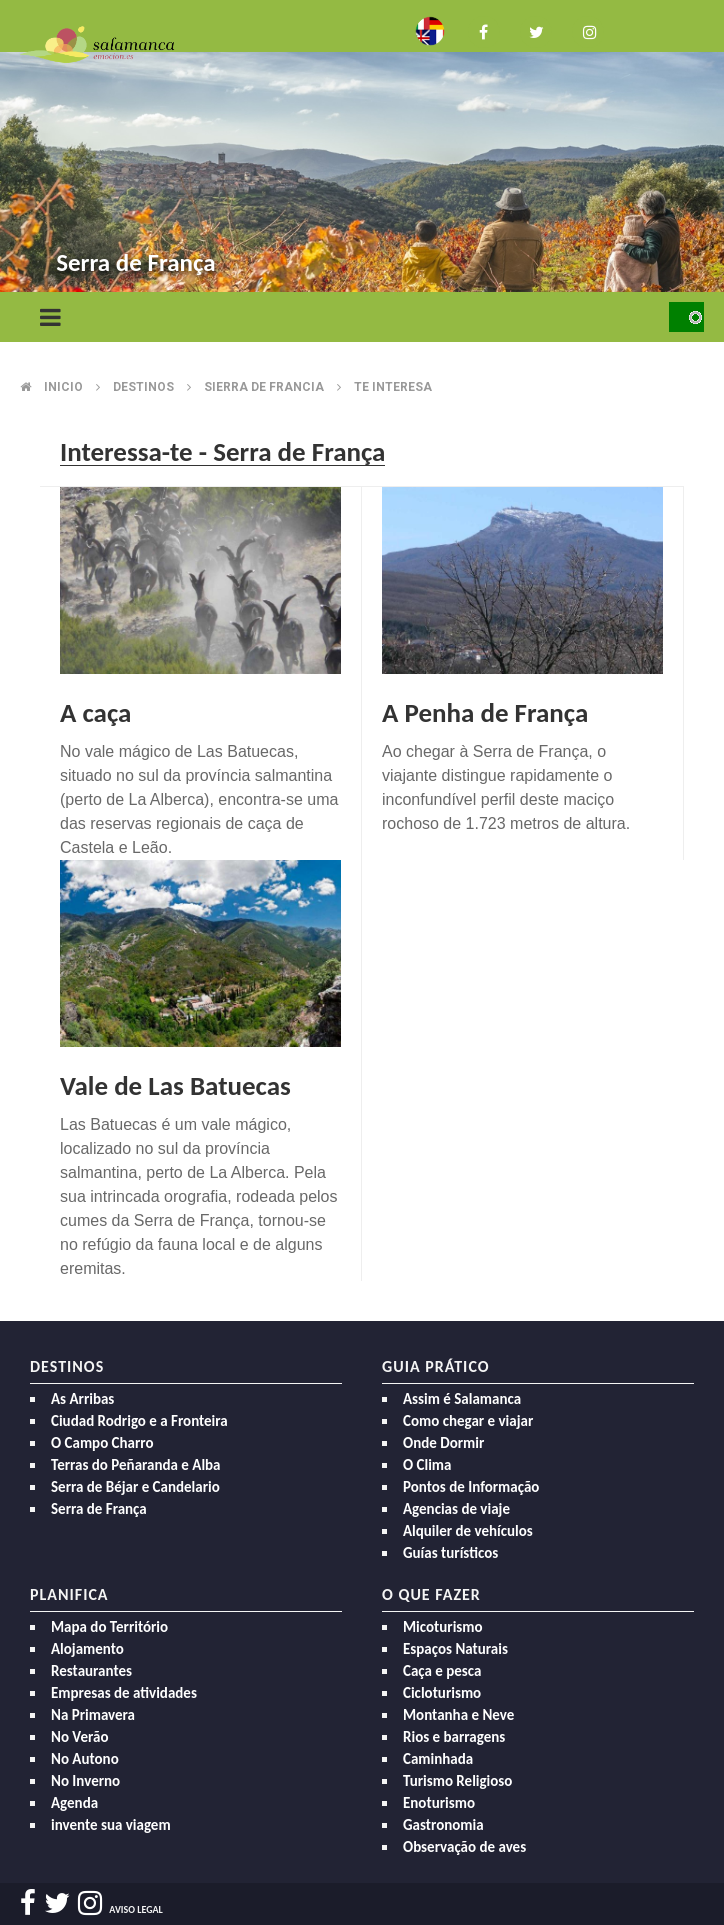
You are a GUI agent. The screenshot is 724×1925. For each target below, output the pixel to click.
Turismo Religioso (457, 1781)
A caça (95, 712)
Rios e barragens (454, 1737)
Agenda (74, 1803)
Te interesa (393, 387)
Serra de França (99, 1509)
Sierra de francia (264, 387)
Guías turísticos (450, 1553)
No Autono (85, 1759)
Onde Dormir (443, 1443)
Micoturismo (443, 1627)
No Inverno (85, 1781)
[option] (362, 151)
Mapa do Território (109, 1627)
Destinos (143, 387)
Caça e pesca (442, 1671)
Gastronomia (443, 1825)
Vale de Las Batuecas (175, 1085)
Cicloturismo (442, 1693)
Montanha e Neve (458, 1715)
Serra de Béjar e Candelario (135, 1487)
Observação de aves (464, 1847)
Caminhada (438, 1759)
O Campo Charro (102, 1443)
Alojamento (87, 1649)
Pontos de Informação (471, 1487)
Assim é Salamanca (462, 1399)
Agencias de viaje (456, 1509)
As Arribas (82, 1399)
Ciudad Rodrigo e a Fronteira (139, 1421)
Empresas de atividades (124, 1693)
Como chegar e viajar (468, 1421)
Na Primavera (93, 1715)
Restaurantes (91, 1671)
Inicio (63, 387)
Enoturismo (439, 1803)
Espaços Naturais (455, 1649)
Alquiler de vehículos (468, 1531)
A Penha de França (485, 712)
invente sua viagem (111, 1825)
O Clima (427, 1465)
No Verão (79, 1737)
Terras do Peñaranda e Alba (136, 1465)
